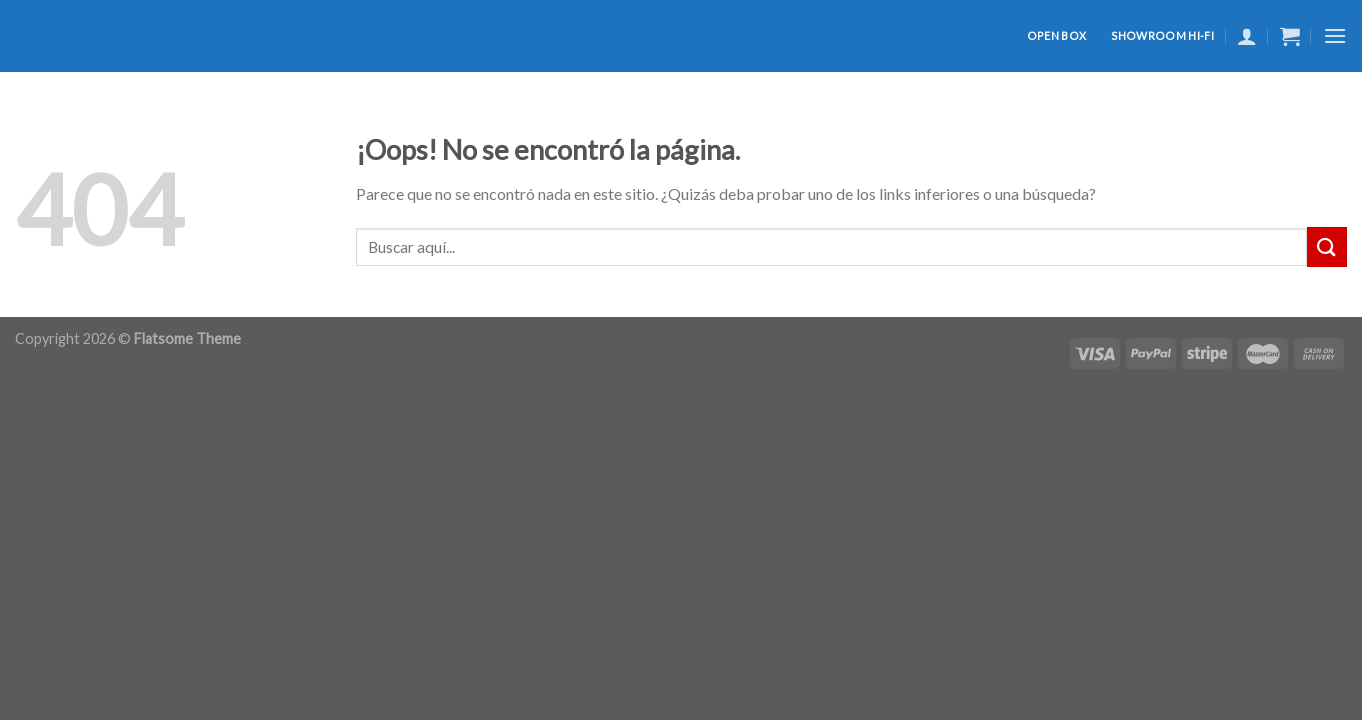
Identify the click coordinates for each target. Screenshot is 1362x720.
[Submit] (1327, 246)
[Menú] (1335, 35)
